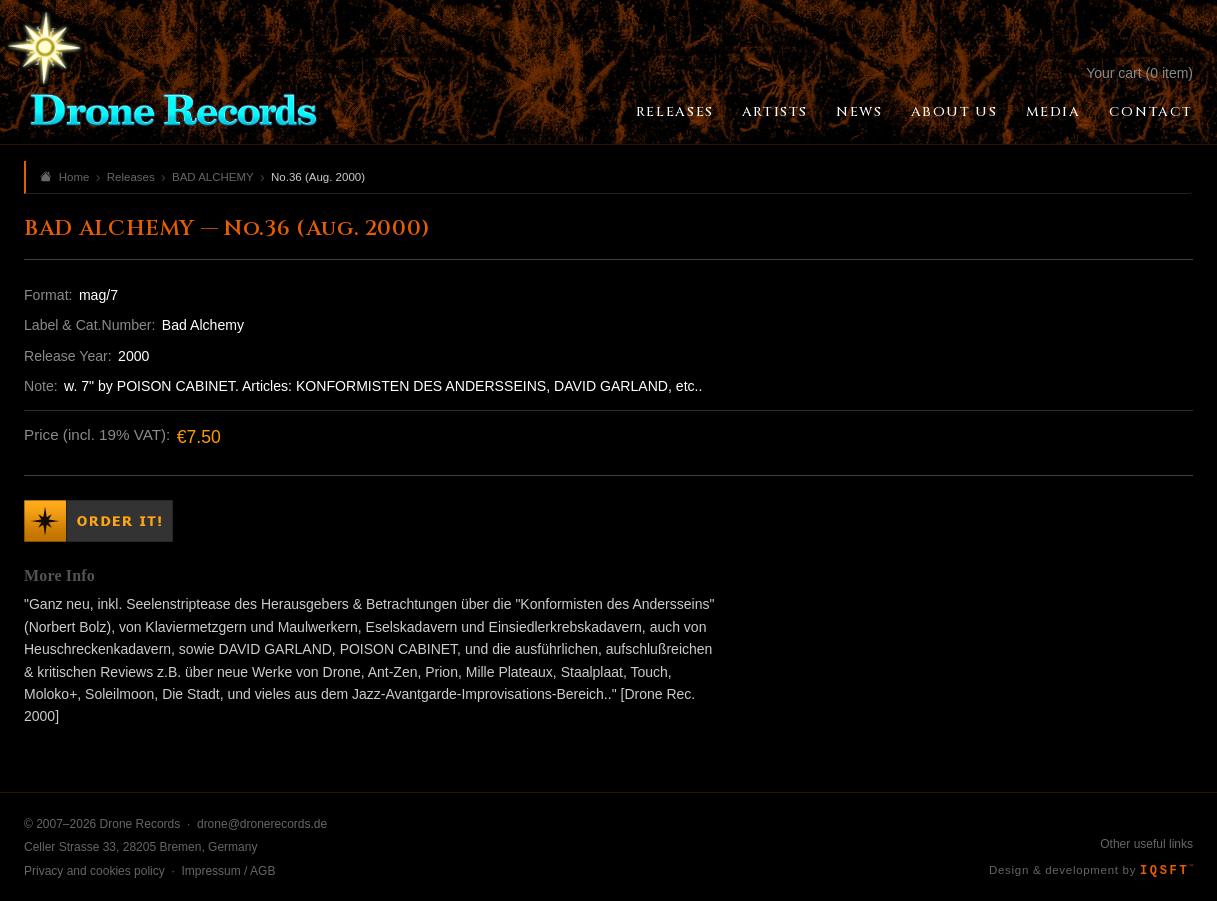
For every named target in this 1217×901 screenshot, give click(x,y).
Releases (675, 112)
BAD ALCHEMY (213, 177)
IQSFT (1166, 871)
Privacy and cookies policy (94, 871)
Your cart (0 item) (1139, 73)
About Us (954, 112)
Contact (1151, 112)
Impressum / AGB (228, 871)
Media (1053, 112)
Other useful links (1146, 844)
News (859, 112)
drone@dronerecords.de (262, 824)
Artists (775, 112)
